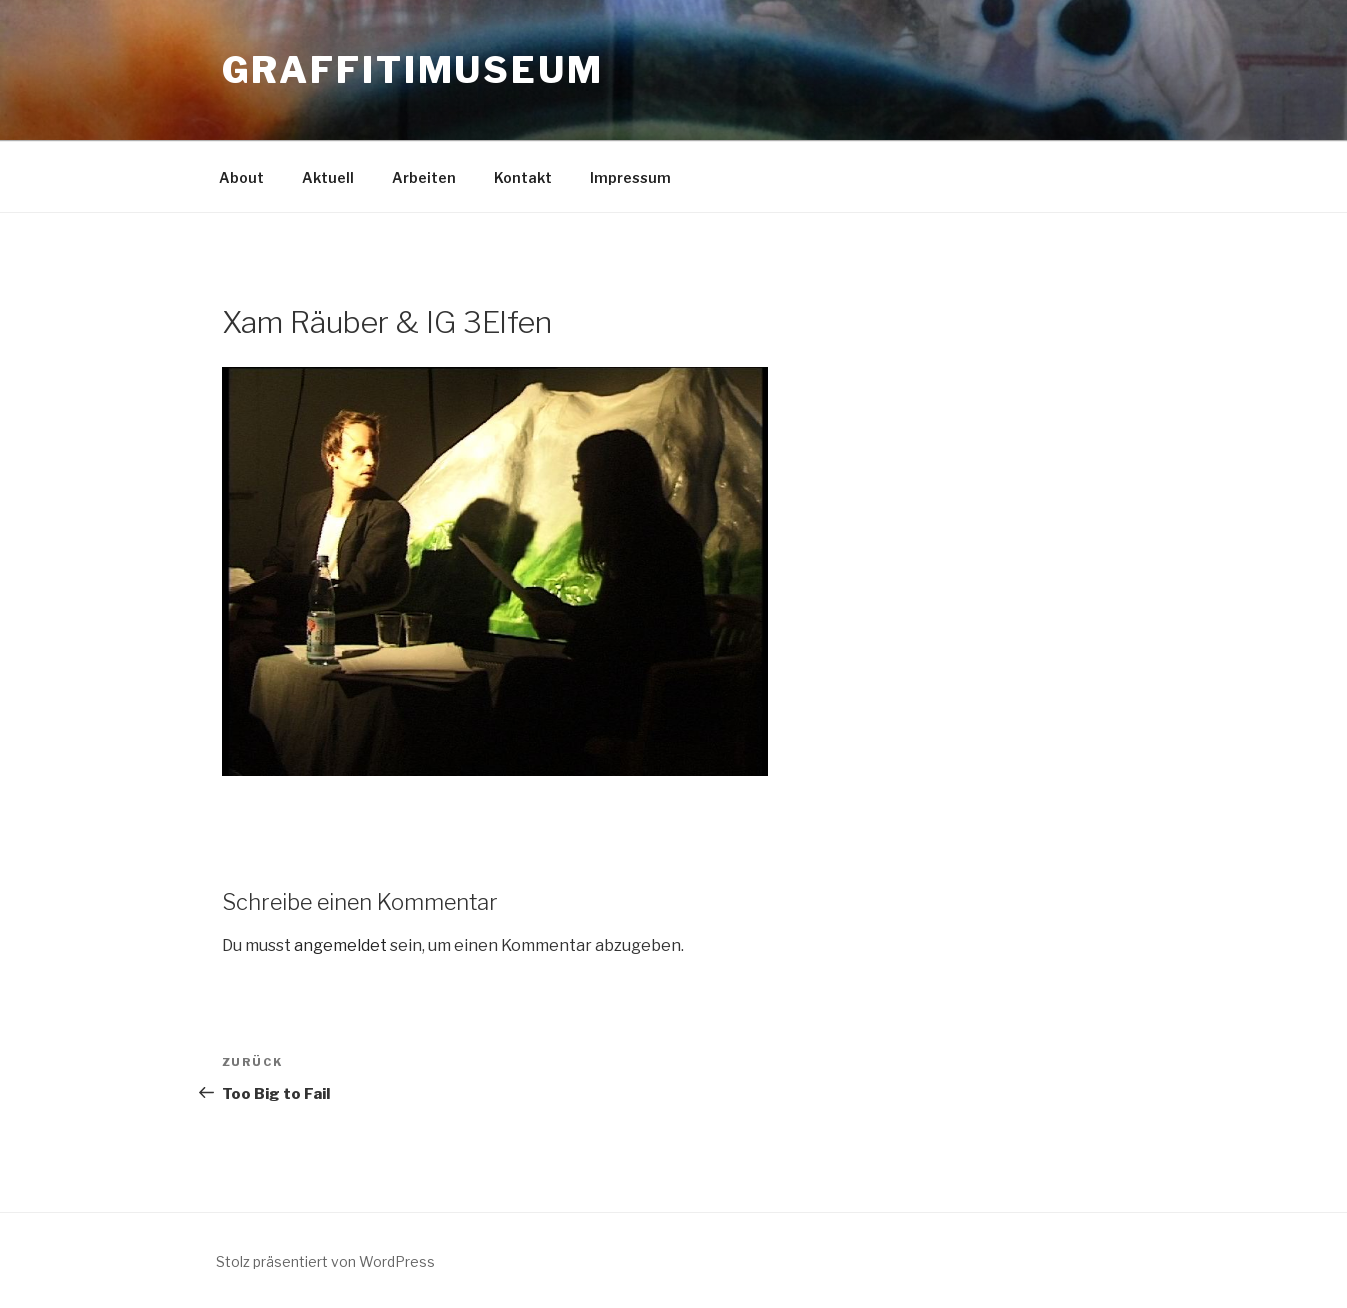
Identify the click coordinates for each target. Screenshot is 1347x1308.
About (241, 177)
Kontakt (523, 177)
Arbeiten (424, 177)
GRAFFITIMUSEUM (413, 70)
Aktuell (328, 177)
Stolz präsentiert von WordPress (325, 1261)
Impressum (630, 177)
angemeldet (340, 945)
